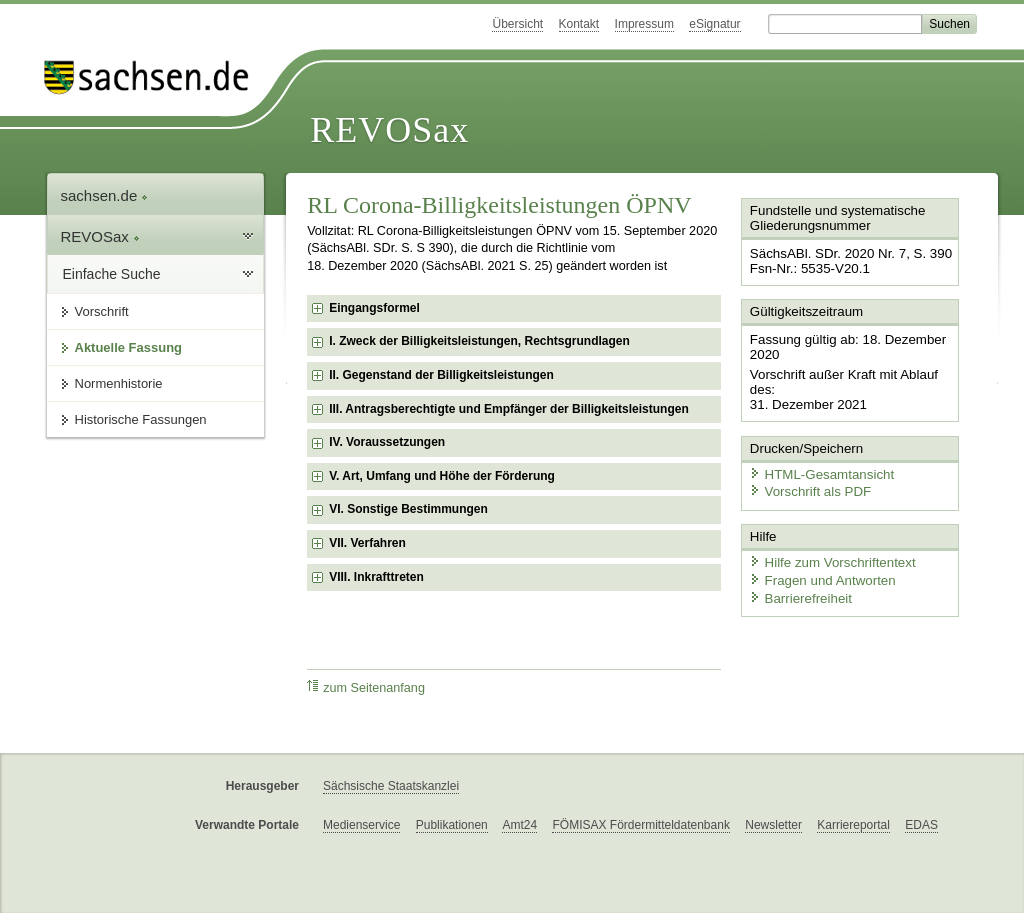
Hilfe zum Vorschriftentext (828, 557)
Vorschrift (102, 311)
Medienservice (361, 825)
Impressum (644, 24)
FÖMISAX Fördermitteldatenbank (640, 825)
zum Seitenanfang (366, 687)
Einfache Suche (112, 274)
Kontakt (579, 24)
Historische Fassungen (141, 419)
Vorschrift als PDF (807, 487)
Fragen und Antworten (819, 574)
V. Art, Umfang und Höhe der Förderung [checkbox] (442, 476)
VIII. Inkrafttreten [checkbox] (376, 577)
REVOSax (389, 130)
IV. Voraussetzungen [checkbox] (387, 442)
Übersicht (517, 24)
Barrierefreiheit (798, 592)
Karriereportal (853, 825)
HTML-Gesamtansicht (818, 470)
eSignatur (714, 24)
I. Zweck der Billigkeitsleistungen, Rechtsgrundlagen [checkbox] (479, 341)
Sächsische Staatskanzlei (391, 786)
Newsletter (773, 825)
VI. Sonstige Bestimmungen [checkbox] (408, 509)
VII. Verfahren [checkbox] (367, 543)
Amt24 (519, 825)
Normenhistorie (119, 383)
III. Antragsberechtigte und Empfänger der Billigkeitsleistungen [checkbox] (509, 409)
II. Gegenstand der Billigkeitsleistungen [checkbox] (441, 375)
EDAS (921, 825)
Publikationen (452, 825)
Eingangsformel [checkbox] (374, 308)
